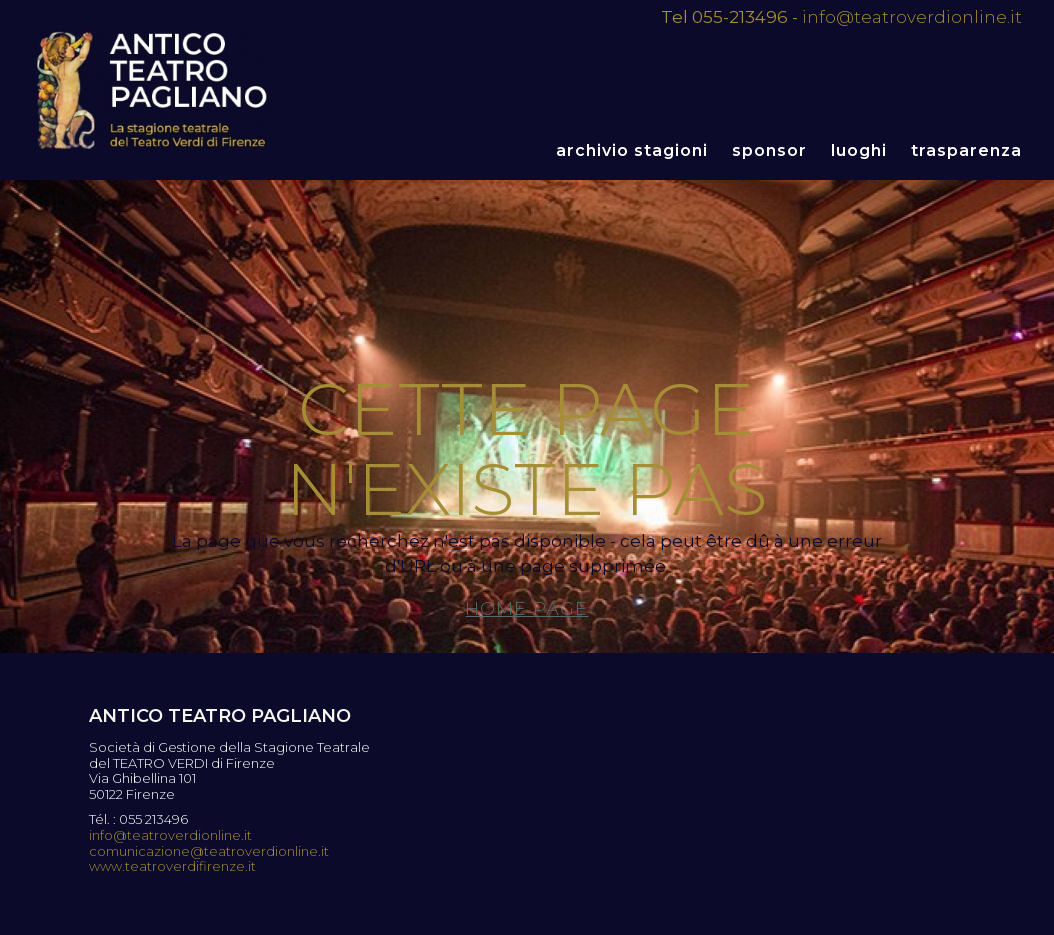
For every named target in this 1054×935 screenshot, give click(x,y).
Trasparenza (966, 150)
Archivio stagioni (632, 150)
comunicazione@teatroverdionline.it (209, 851)
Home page (526, 609)
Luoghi (859, 150)
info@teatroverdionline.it (912, 17)
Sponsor (769, 150)
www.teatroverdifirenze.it (172, 866)
